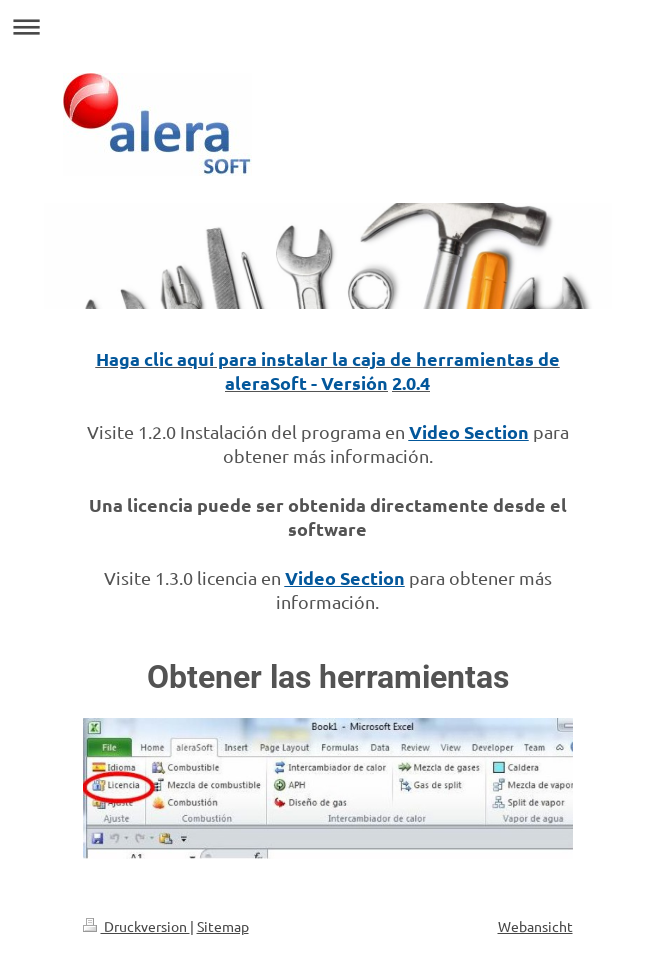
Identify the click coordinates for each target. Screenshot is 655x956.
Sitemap (223, 926)
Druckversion (136, 926)
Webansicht (535, 926)
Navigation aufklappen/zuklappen (327, 26)
